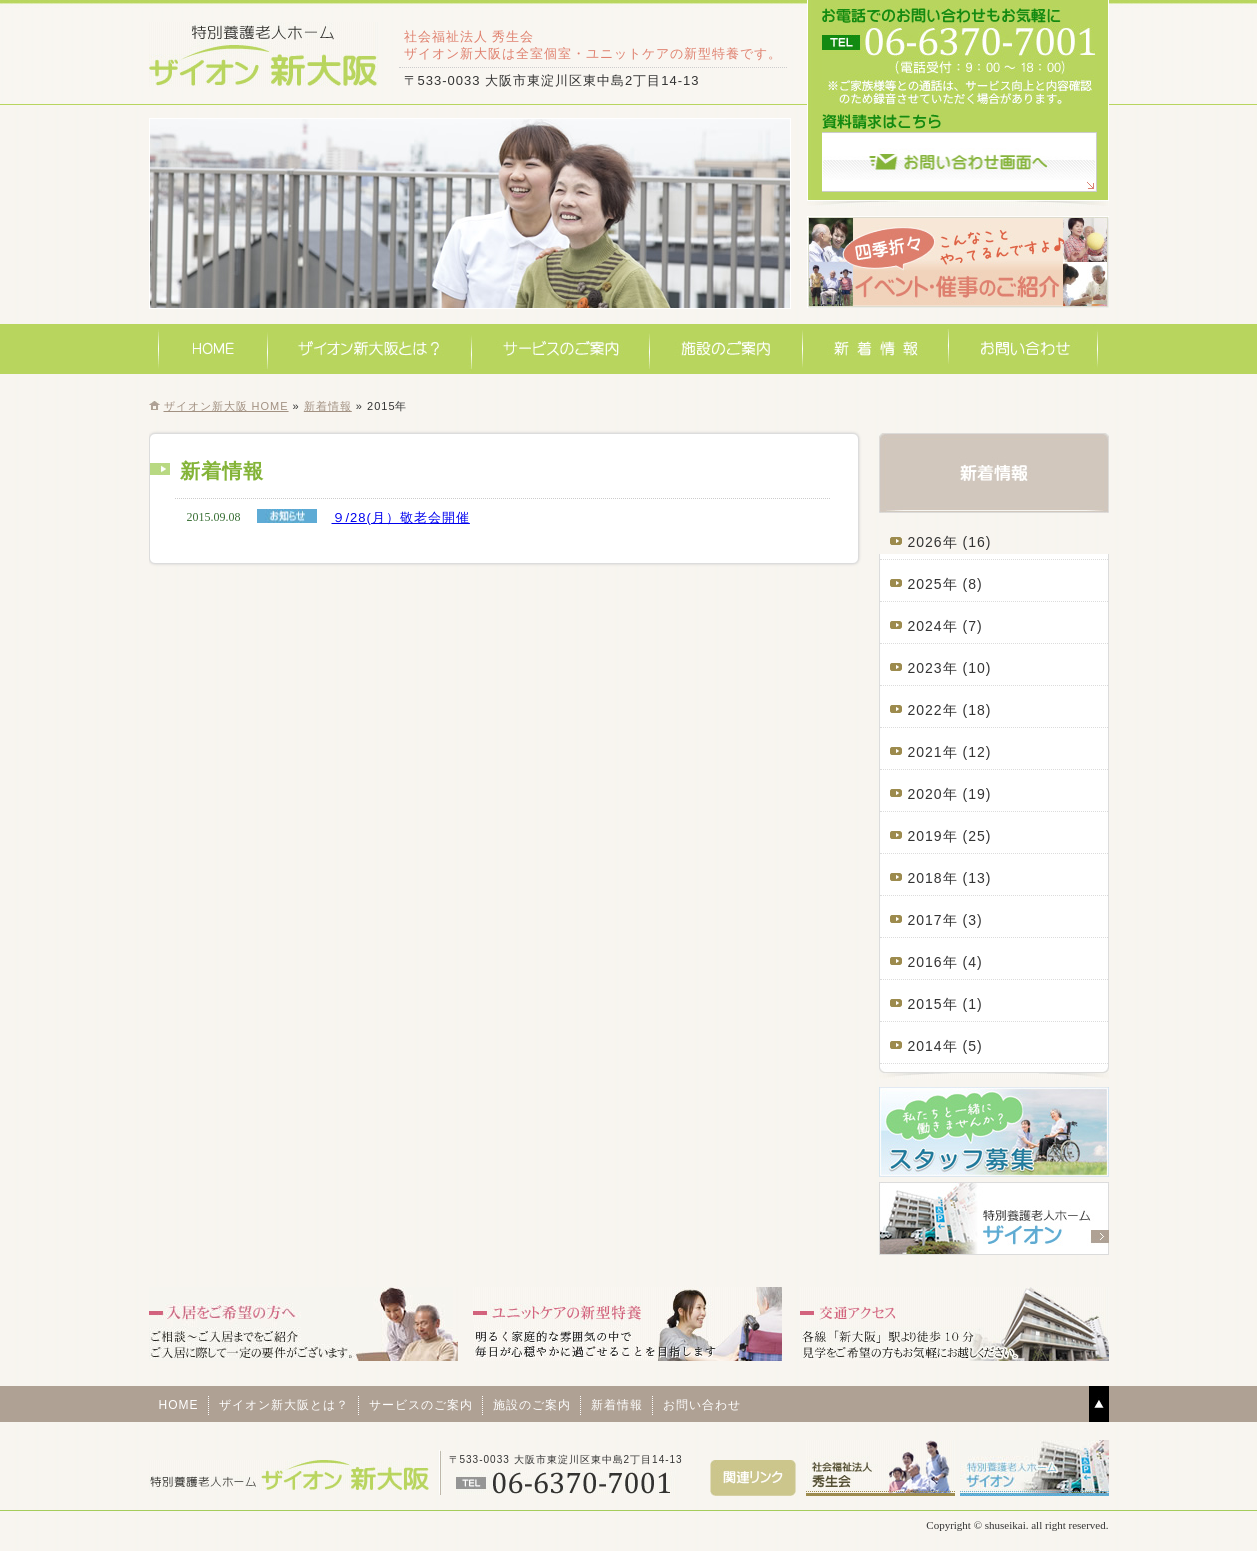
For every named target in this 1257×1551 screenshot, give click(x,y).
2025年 (933, 584)
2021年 (933, 752)
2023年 (933, 668)
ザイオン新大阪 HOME (226, 406)
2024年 (933, 626)
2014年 (933, 1046)
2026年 (933, 542)
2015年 (933, 1004)
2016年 (933, 962)
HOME (213, 349)
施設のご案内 (726, 349)
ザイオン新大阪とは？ (370, 349)
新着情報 (876, 349)
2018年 (933, 878)
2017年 (933, 920)
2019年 (933, 836)
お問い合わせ (1023, 349)
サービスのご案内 (561, 349)
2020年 (933, 794)
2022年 (933, 710)
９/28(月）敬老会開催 (401, 517)
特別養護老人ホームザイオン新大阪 (264, 54)
